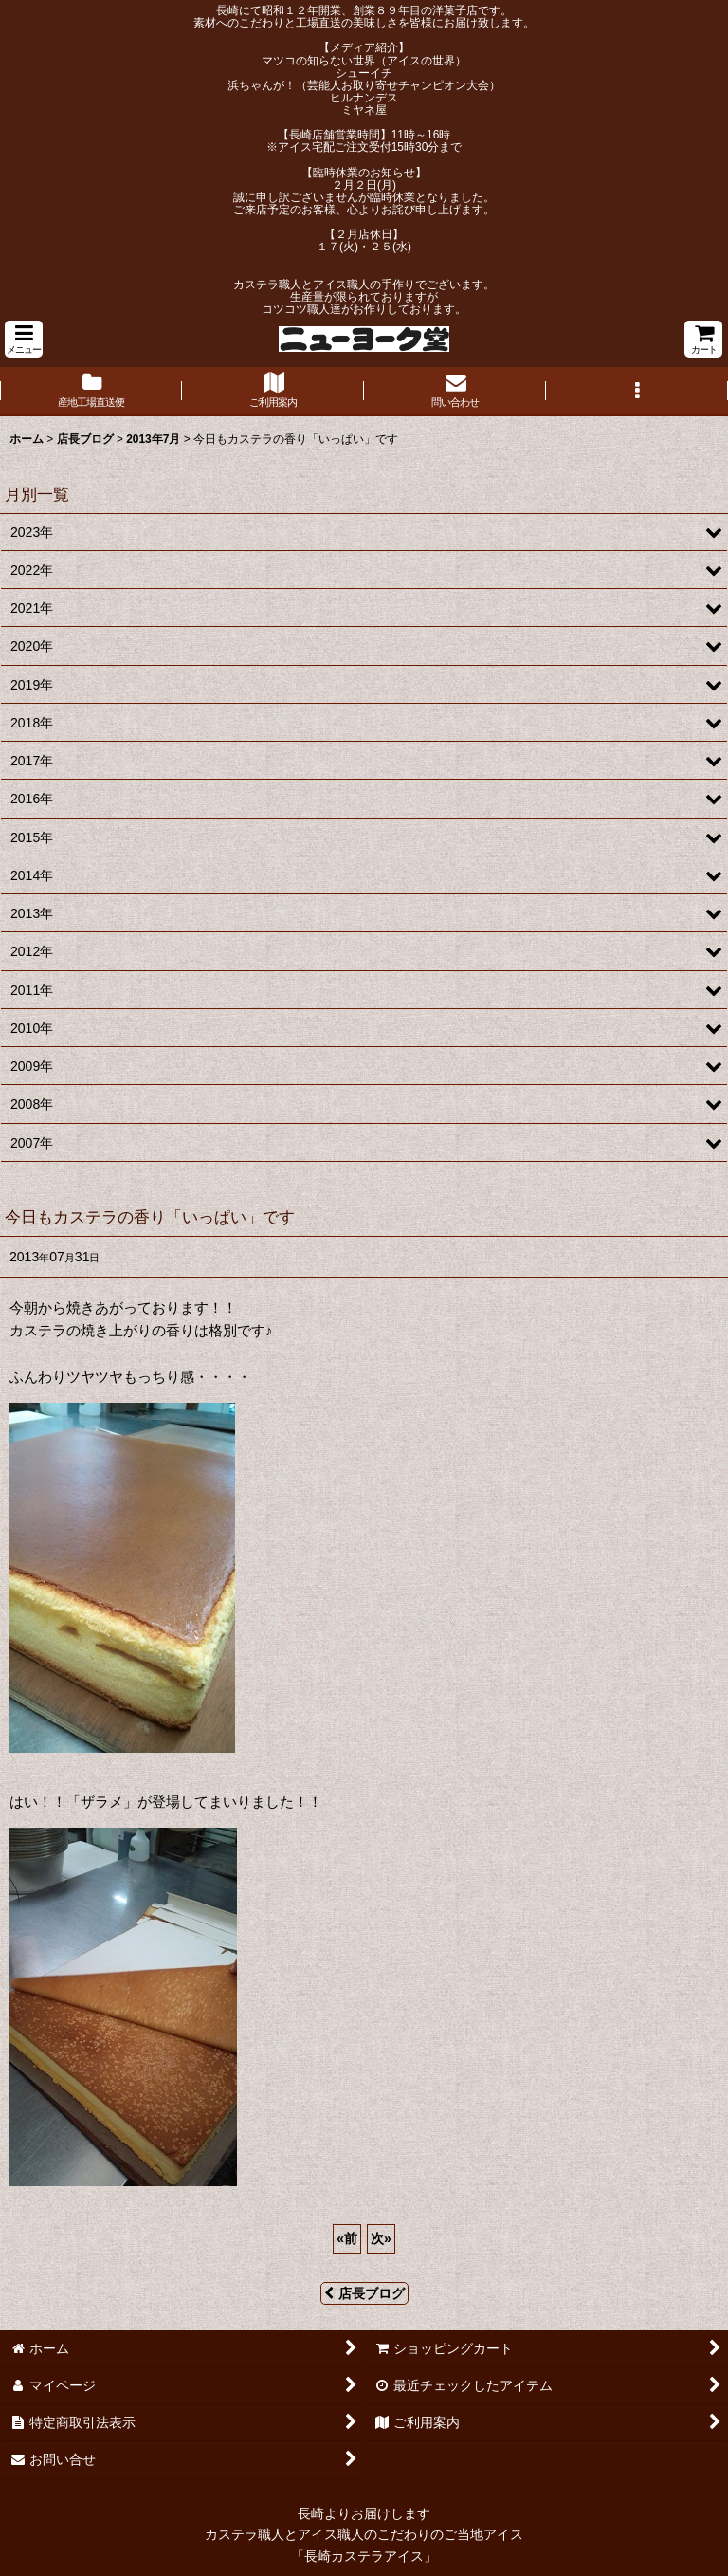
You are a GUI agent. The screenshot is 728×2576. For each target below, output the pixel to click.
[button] (24, 339)
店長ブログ (364, 2293)
